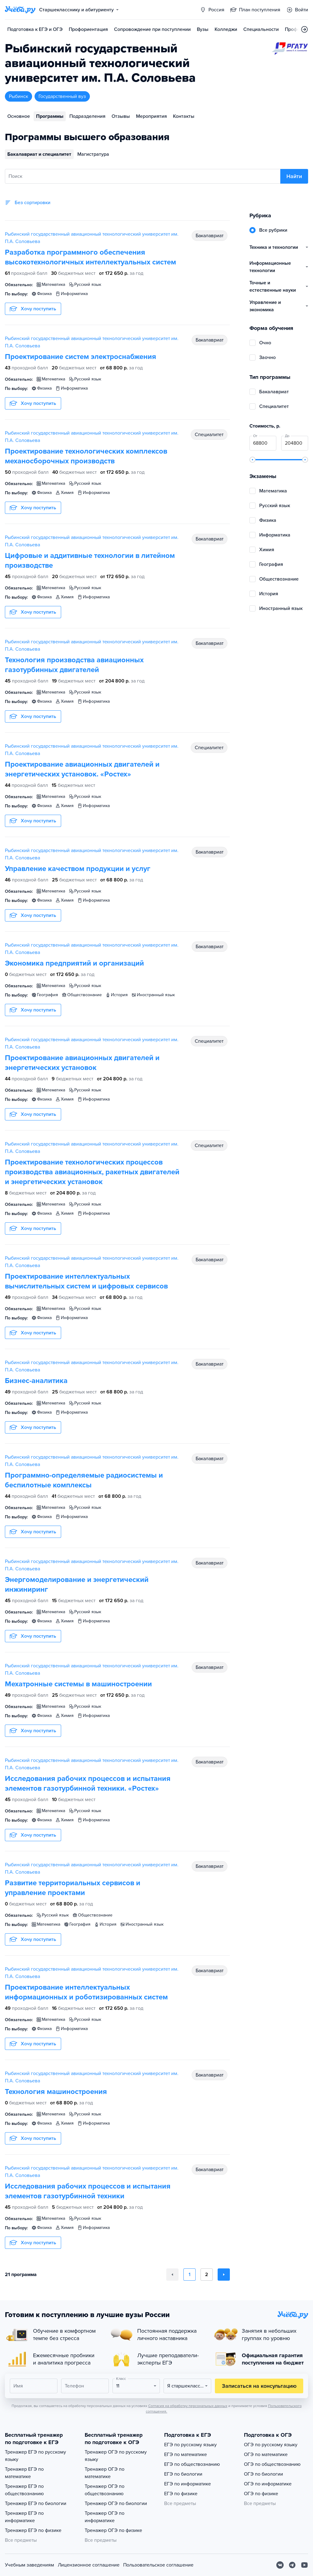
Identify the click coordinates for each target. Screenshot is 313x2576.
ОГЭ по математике (266, 2454)
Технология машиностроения (56, 2091)
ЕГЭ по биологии (183, 2474)
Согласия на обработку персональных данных (187, 2406)
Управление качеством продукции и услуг (77, 868)
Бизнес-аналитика (36, 1380)
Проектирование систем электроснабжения (80, 356)
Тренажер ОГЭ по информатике (104, 2517)
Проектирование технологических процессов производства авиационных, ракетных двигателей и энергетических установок (92, 1172)
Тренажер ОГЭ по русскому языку (116, 2455)
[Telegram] (292, 2565)
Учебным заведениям (29, 2565)
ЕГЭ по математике (185, 2454)
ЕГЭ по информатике (187, 2484)
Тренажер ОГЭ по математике (104, 2473)
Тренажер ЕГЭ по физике (33, 2530)
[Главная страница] (20, 9)
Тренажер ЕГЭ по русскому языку (35, 2455)
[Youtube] (304, 2565)
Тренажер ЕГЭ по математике (24, 2473)
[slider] (252, 460)
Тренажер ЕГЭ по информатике (24, 2517)
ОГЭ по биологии (263, 2474)
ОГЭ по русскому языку (270, 2445)
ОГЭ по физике (261, 2494)
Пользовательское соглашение (158, 2565)
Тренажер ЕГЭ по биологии (35, 2503)
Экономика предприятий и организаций (74, 963)
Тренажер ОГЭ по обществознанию (104, 2490)
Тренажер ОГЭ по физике (113, 2530)
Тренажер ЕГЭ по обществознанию (24, 2490)
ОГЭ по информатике (268, 2484)
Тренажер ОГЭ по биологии (116, 2503)
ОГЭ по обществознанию (272, 2464)
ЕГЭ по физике (180, 2494)
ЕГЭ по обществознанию (192, 2464)
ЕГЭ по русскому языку (190, 2445)
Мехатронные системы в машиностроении (78, 1684)
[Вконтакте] (280, 2565)
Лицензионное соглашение (89, 2565)
